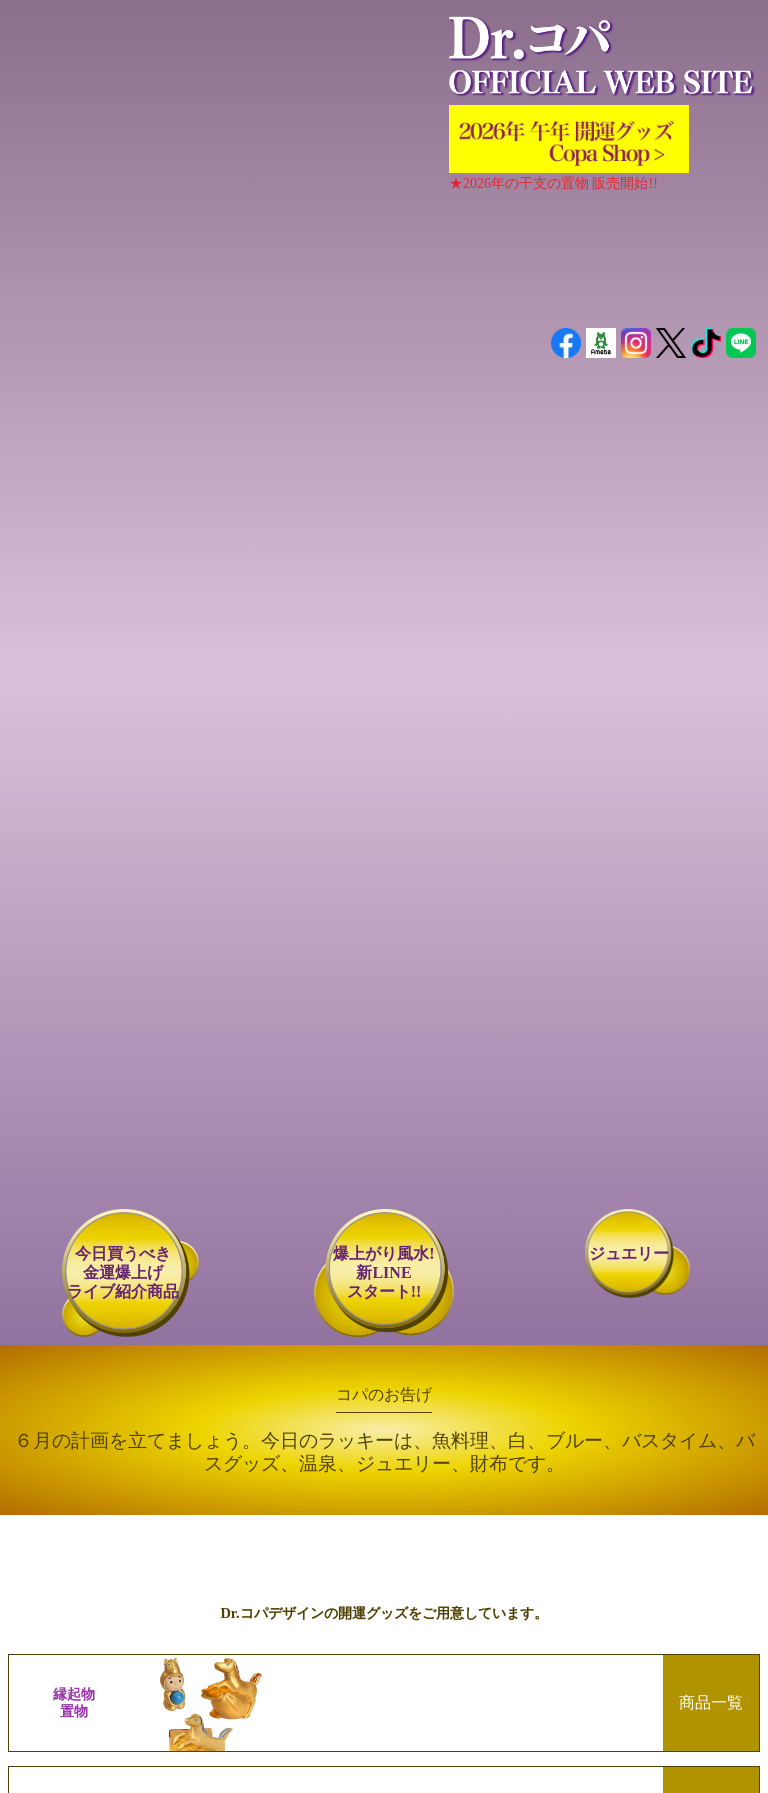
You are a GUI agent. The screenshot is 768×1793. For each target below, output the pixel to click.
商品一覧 (711, 1702)
